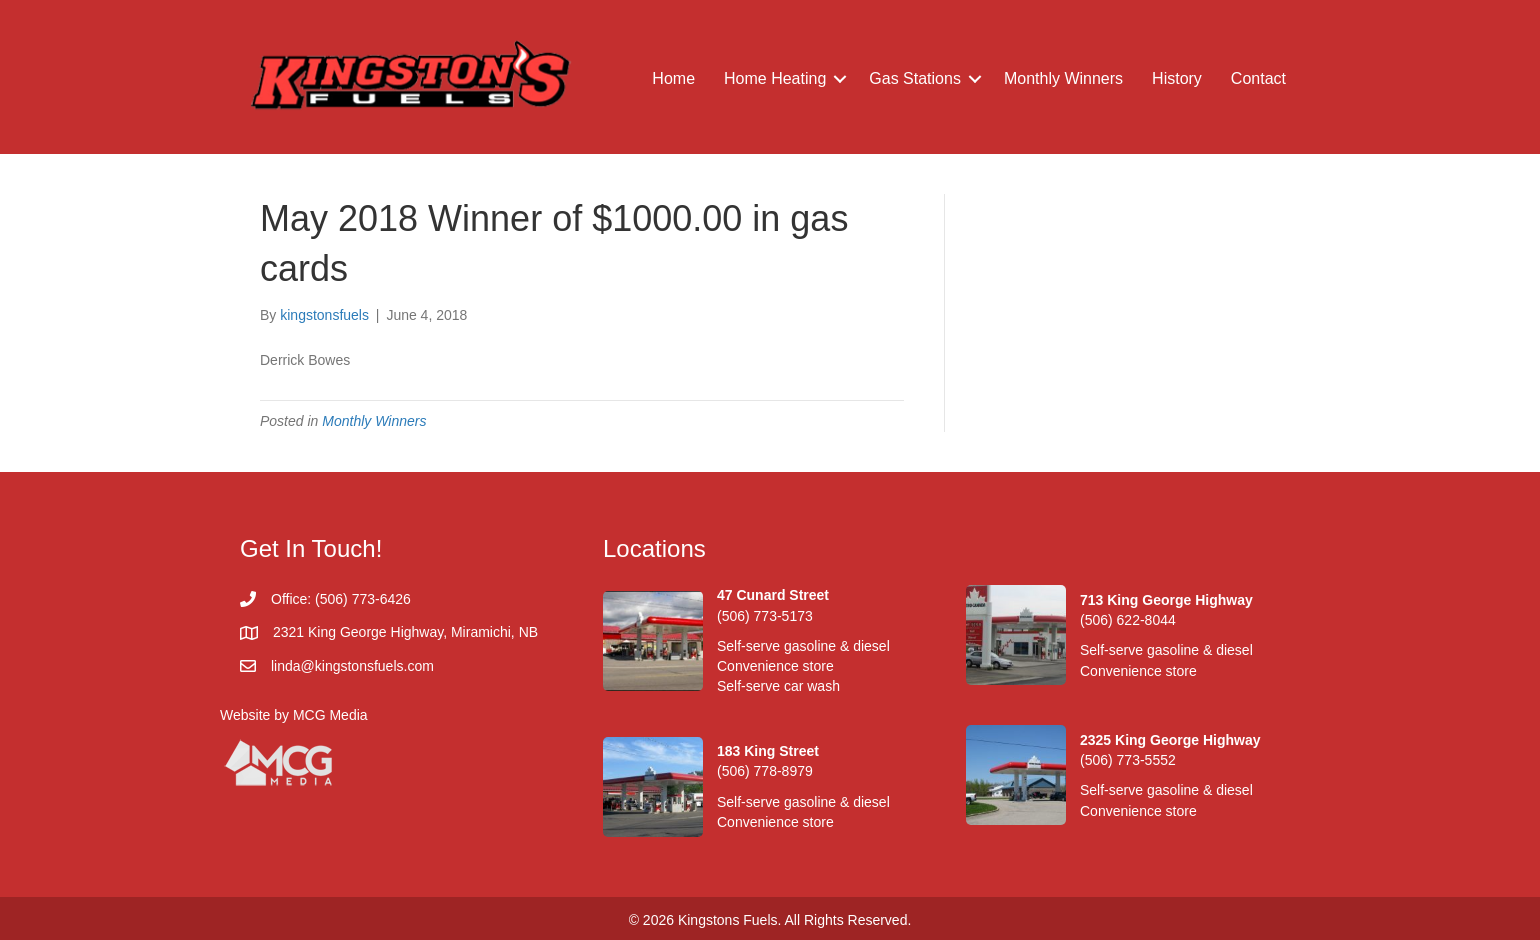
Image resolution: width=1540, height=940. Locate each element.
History (1177, 78)
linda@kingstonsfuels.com (352, 666)
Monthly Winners (1063, 78)
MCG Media (330, 715)
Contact (1258, 78)
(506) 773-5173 (765, 616)
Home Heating (775, 78)
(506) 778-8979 (765, 771)
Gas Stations (915, 78)
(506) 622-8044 (1128, 620)
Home (673, 78)
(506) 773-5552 (1128, 760)
